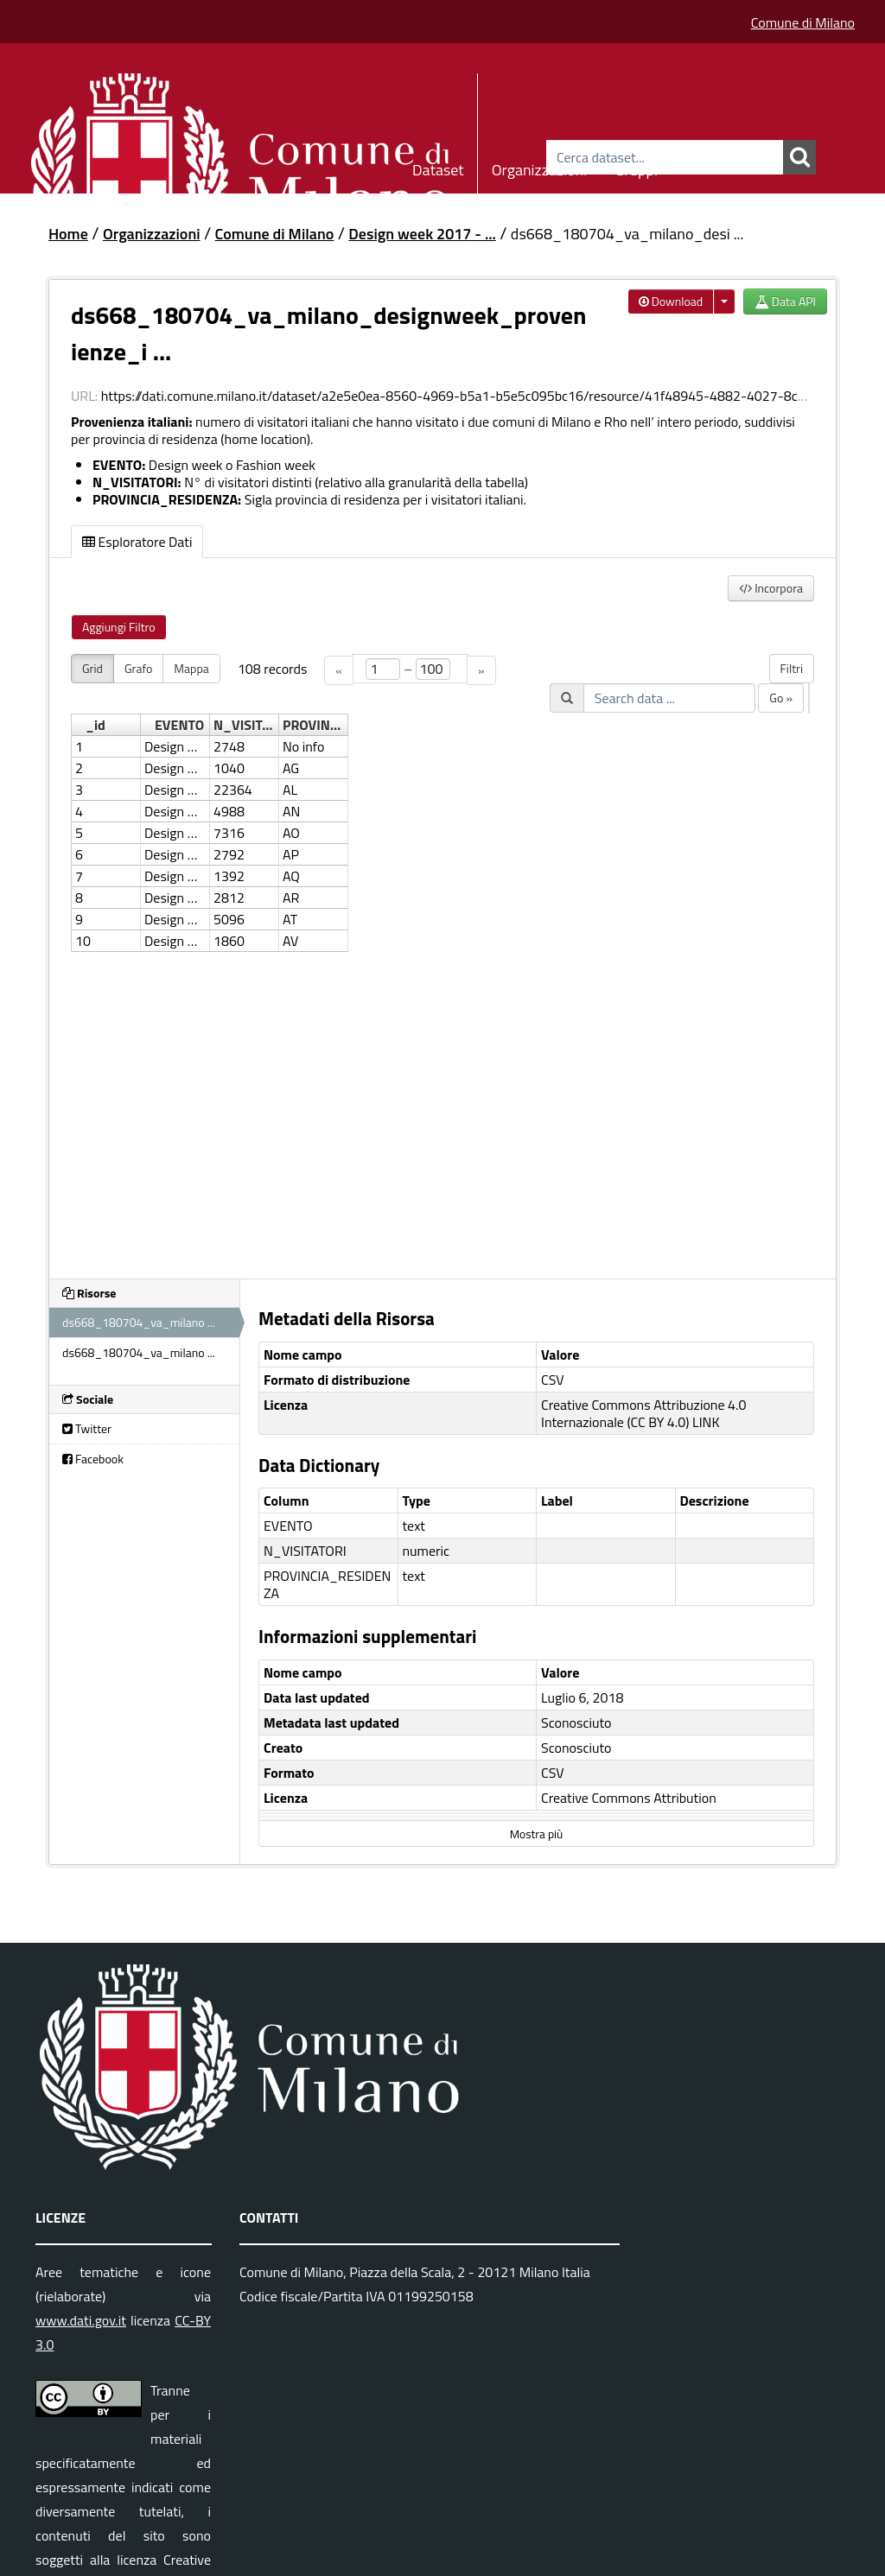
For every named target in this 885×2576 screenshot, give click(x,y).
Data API (785, 301)
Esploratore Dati (137, 541)
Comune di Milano (803, 22)
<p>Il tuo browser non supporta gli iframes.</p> (442, 956)
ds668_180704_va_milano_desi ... (627, 233)
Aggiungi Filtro (119, 627)
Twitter (86, 1428)
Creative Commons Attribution (628, 1797)
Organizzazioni (540, 167)
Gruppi (636, 167)
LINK (706, 1422)
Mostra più (536, 1834)
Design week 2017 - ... (421, 233)
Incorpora (771, 588)
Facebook (93, 1459)
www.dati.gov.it (80, 2320)
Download (671, 301)
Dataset (438, 167)
